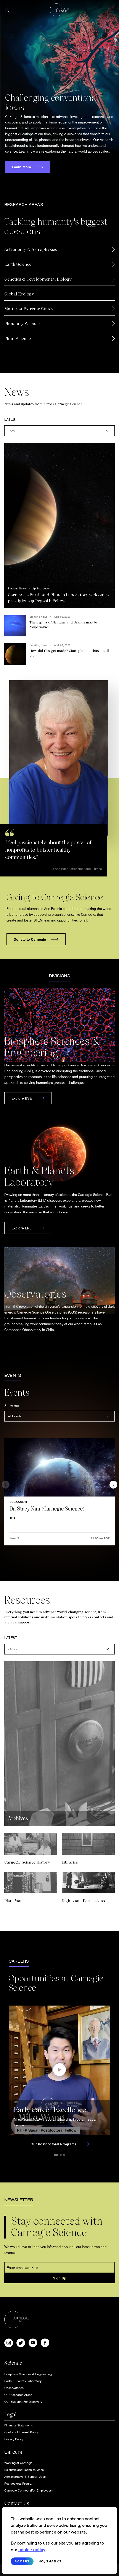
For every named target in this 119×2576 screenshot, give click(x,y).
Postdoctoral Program (19, 2483)
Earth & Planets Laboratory (23, 2381)
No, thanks (50, 2561)
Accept (22, 2561)
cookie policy (31, 2549)
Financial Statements (18, 2425)
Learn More (21, 167)
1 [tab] (56, 2155)
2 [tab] (61, 2155)
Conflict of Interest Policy (21, 2432)
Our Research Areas (18, 2395)
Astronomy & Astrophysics (30, 254)
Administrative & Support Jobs (25, 2476)
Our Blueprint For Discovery (23, 2401)
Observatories (14, 2388)
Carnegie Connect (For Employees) (28, 2490)
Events (12, 1380)
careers (19, 1966)
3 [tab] (64, 2155)
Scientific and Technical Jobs (24, 2470)
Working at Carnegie (18, 2463)
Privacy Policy (13, 2439)
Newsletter (18, 2199)
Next (113, 1485)
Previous (6, 1485)
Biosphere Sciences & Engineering (28, 2374)
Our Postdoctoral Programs (53, 2144)
